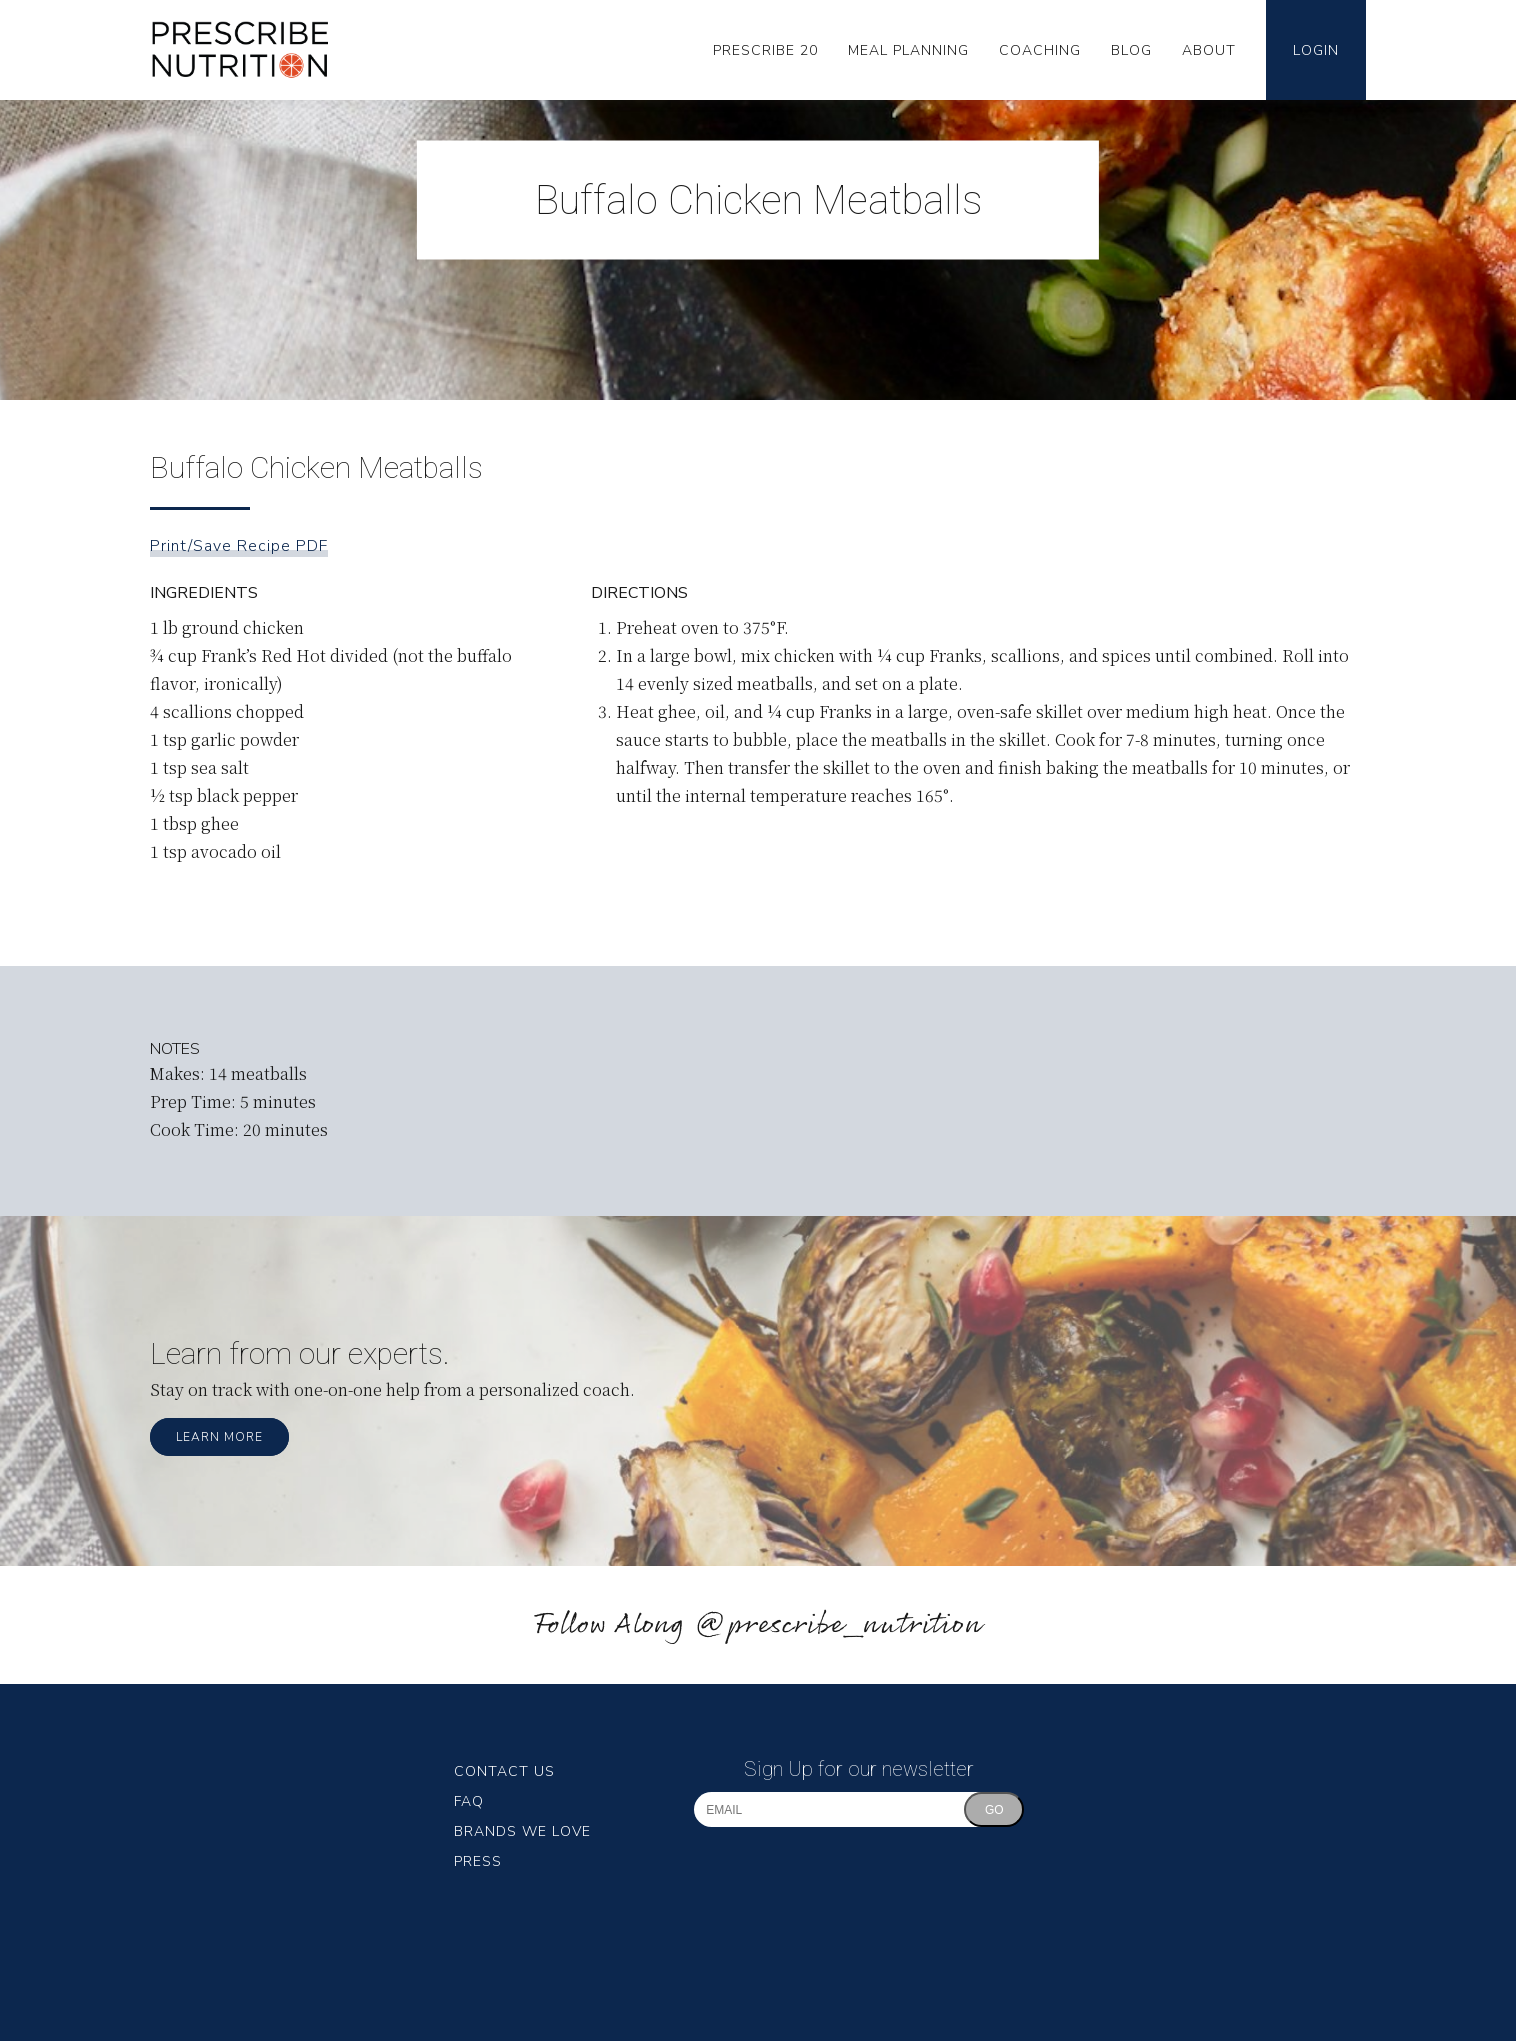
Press (478, 1861)
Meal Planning (908, 50)
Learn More (219, 1437)
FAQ (469, 1801)
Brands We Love (522, 1831)
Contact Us (504, 1771)
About (1209, 50)
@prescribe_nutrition (838, 1625)
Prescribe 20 (765, 50)
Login (1316, 50)
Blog (1131, 50)
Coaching (1040, 50)
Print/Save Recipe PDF (239, 546)
